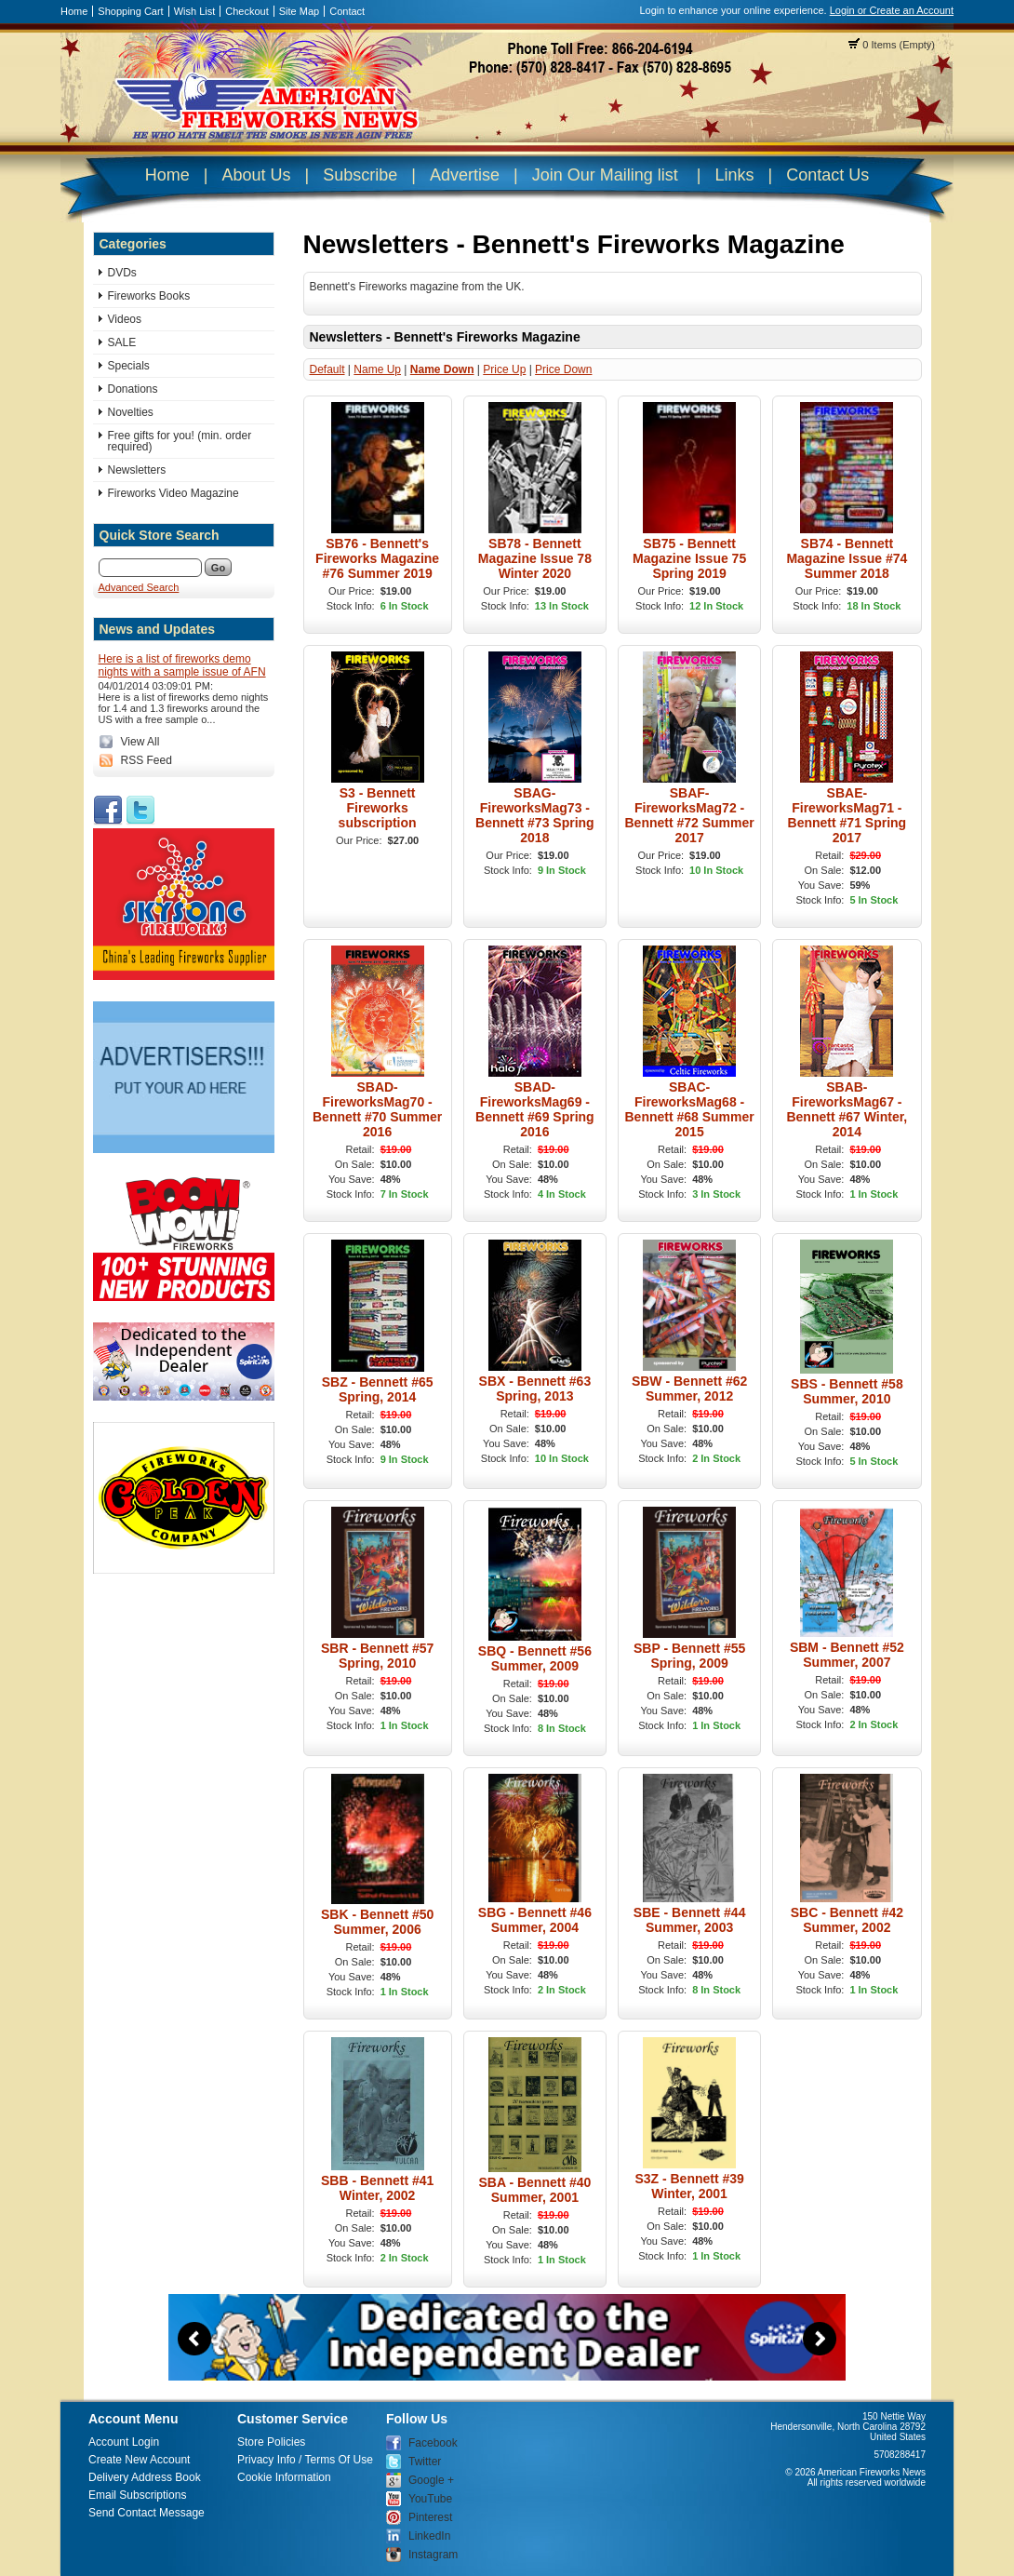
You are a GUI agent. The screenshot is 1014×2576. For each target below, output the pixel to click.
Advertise (465, 175)
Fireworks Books (149, 295)
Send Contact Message (146, 2512)
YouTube (430, 2498)
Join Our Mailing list (605, 175)
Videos (124, 319)
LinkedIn (429, 2535)
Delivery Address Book (144, 2477)
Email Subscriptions (137, 2495)
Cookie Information (284, 2477)
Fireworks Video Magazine (173, 493)
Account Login (123, 2442)
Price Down (563, 369)
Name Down (442, 369)
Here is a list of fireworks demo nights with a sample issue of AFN (182, 665)
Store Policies (271, 2442)
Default (327, 369)
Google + (431, 2480)
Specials (129, 365)
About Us (255, 175)
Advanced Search (139, 587)
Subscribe (360, 175)
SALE (122, 342)
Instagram (433, 2554)
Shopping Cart (130, 11)
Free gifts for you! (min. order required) (180, 441)
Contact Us (827, 175)
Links (734, 175)
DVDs (122, 272)
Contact (347, 11)
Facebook (433, 2442)
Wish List (195, 11)
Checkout (246, 11)
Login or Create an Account (892, 10)
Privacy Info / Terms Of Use (305, 2459)
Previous (194, 2338)
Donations (133, 389)
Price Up (504, 369)
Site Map (299, 11)
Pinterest (430, 2517)
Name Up (377, 369)
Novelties (130, 412)
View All (140, 741)
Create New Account (139, 2459)
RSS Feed (146, 760)
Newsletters (137, 469)
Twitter (424, 2461)
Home (73, 11)
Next (819, 2338)
